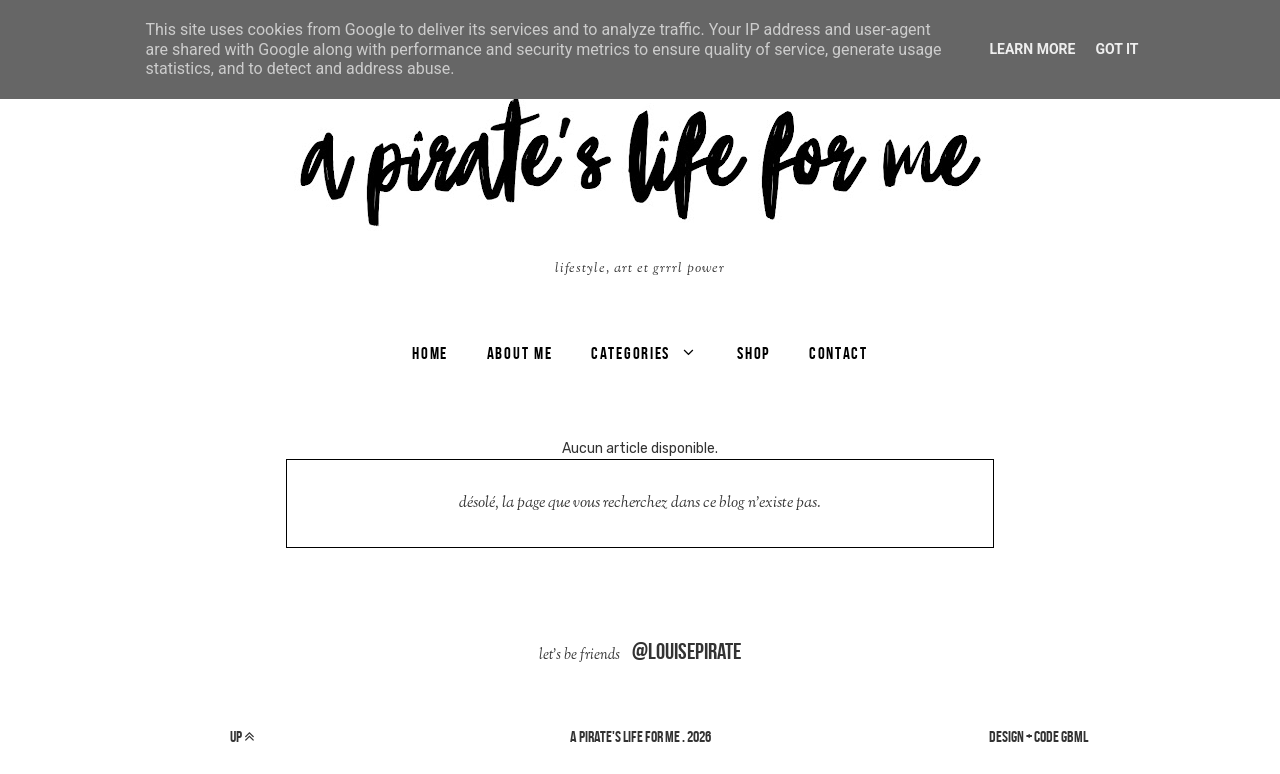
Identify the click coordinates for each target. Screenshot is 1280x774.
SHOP (753, 353)
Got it (1116, 49)
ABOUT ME (520, 353)
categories (630, 353)
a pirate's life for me (625, 736)
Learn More (1032, 49)
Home (430, 353)
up (242, 736)
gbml (1074, 736)
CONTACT (838, 353)
